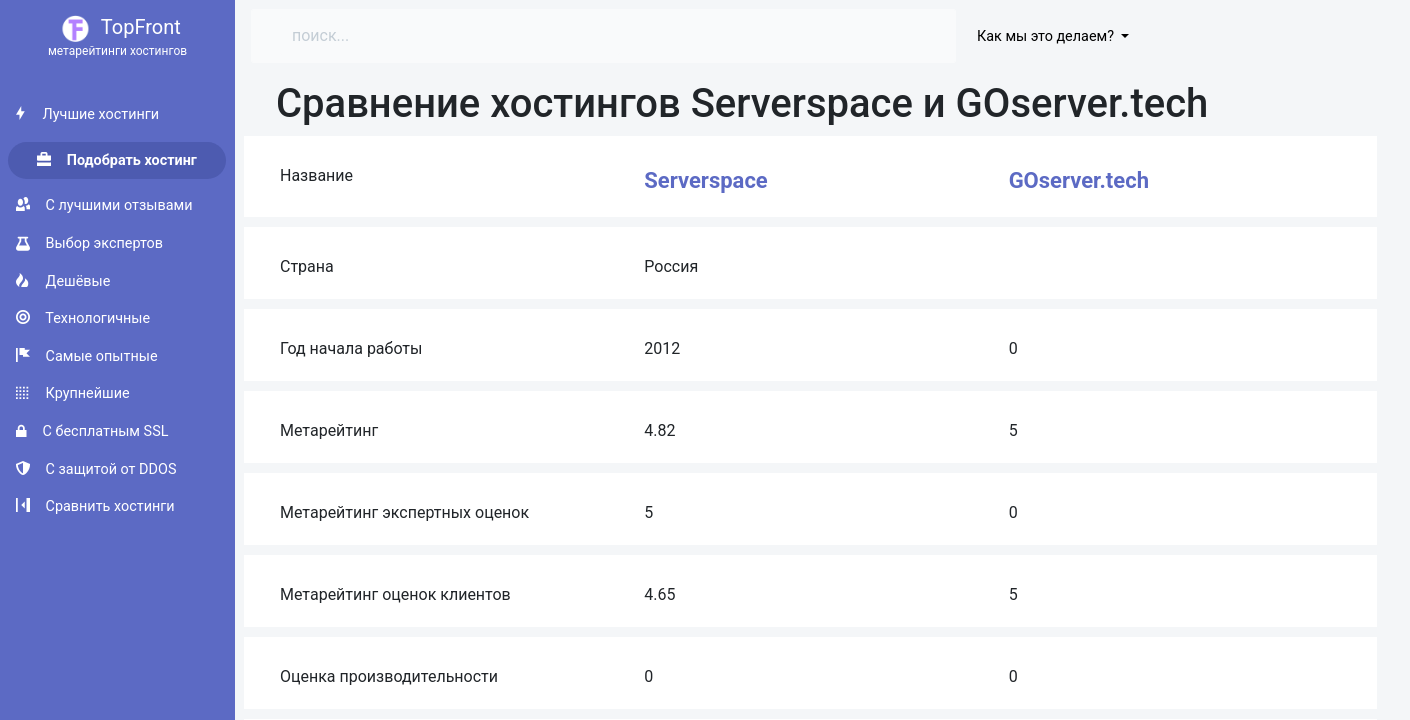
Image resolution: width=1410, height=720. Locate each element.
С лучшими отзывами (104, 205)
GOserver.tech (1079, 180)
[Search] (450, 36)
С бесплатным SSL (92, 431)
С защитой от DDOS (96, 469)
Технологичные (83, 318)
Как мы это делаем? (1047, 36)
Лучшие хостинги (87, 114)
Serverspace (705, 180)
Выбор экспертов (89, 243)
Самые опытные (87, 356)
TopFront (117, 37)
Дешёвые (63, 281)
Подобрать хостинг (117, 160)
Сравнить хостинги (95, 506)
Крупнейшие (73, 393)
